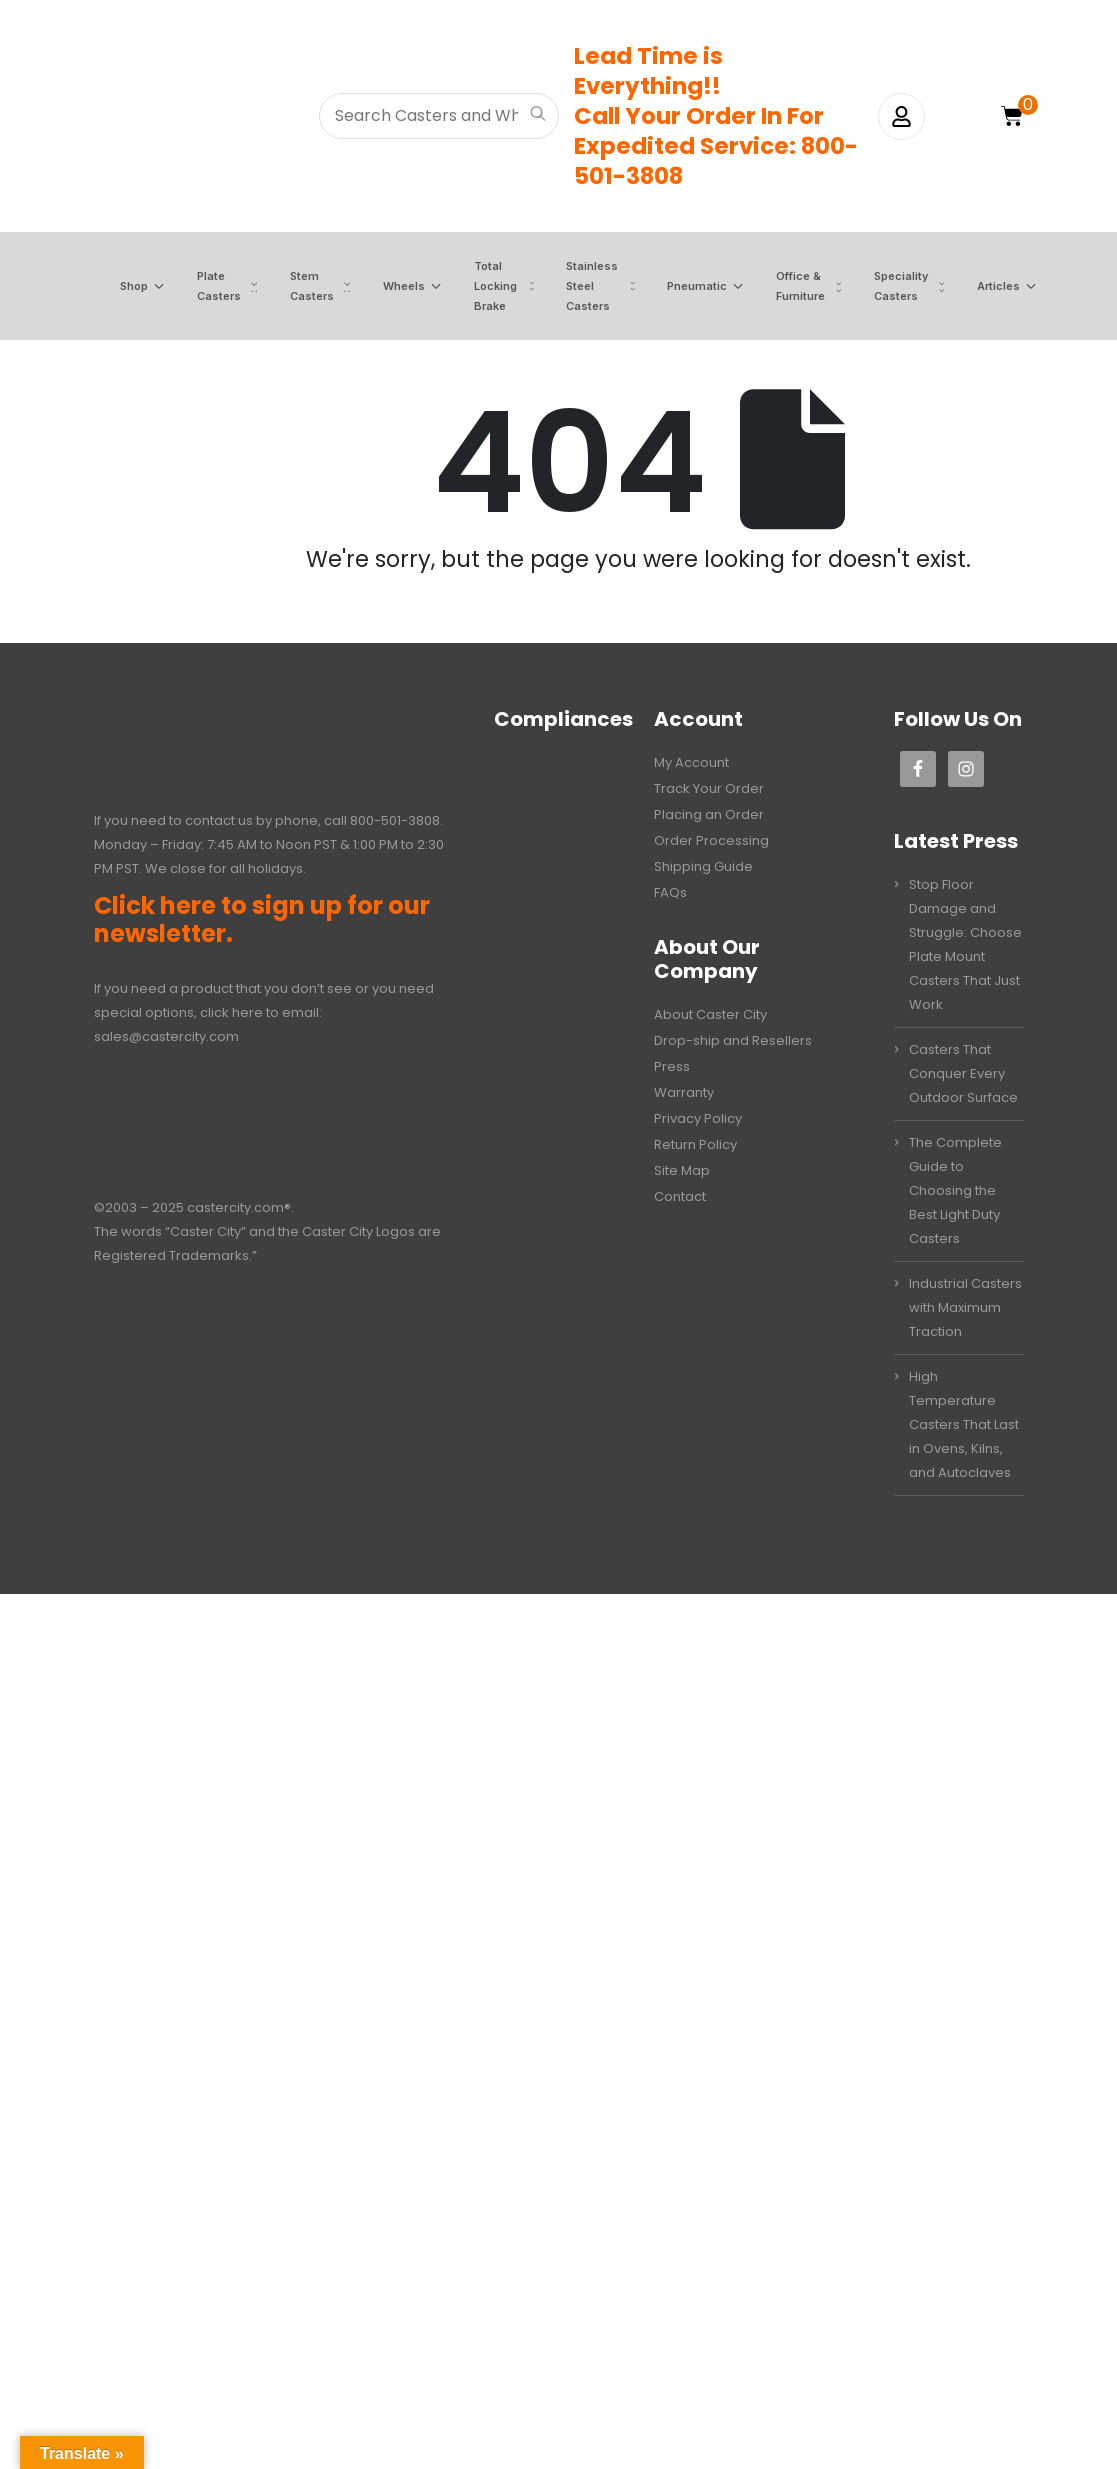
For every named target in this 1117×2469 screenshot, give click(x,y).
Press (672, 1066)
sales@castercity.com (166, 1036)
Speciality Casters (888, 286)
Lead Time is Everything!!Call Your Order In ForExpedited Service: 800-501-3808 (716, 116)
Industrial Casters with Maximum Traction (965, 1307)
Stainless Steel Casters (579, 286)
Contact (680, 1196)
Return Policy (695, 1144)
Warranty (684, 1092)
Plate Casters (206, 286)
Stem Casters (299, 286)
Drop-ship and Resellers (733, 1040)
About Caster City (710, 1014)
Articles (985, 286)
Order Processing (711, 840)
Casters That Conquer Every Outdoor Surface (963, 1073)
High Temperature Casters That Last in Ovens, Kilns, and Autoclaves (964, 1424)
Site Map (682, 1170)
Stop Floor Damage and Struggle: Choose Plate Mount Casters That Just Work (965, 944)
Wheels (391, 286)
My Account (691, 762)
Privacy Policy (698, 1118)
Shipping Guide (703, 866)
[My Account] (901, 116)
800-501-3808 (395, 820)
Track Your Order (709, 788)
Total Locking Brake (482, 286)
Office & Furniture (787, 286)
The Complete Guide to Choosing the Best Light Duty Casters (955, 1190)
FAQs (670, 892)
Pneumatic (684, 286)
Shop (121, 286)
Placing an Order (709, 814)
